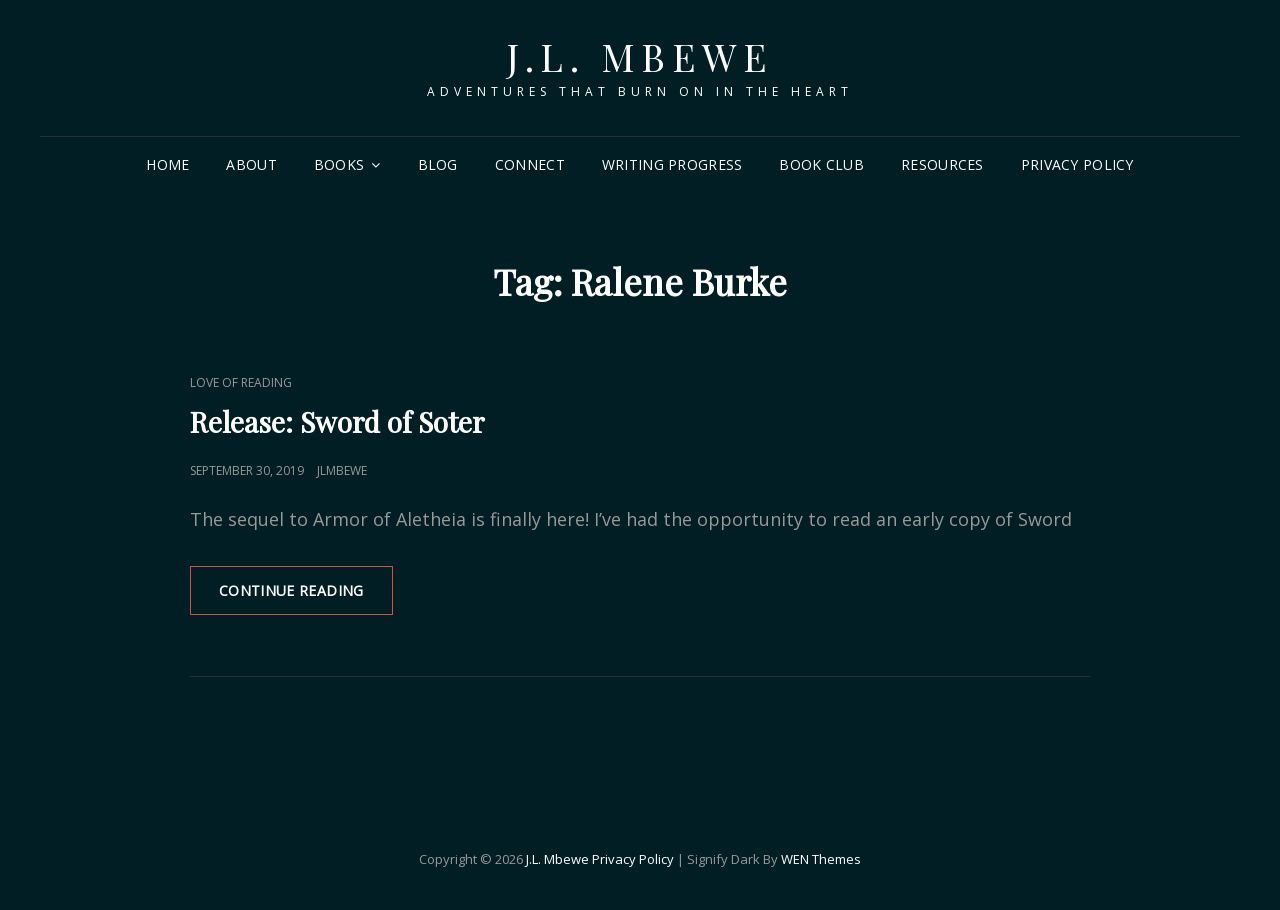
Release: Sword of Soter (337, 421)
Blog (438, 164)
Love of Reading (241, 382)
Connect (530, 164)
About (251, 164)
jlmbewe (342, 470)
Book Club (821, 164)
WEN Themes (821, 859)
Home (167, 164)
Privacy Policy (1077, 164)
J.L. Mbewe (640, 56)
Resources (942, 164)
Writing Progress (672, 164)
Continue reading (306, 597)
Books (339, 164)
